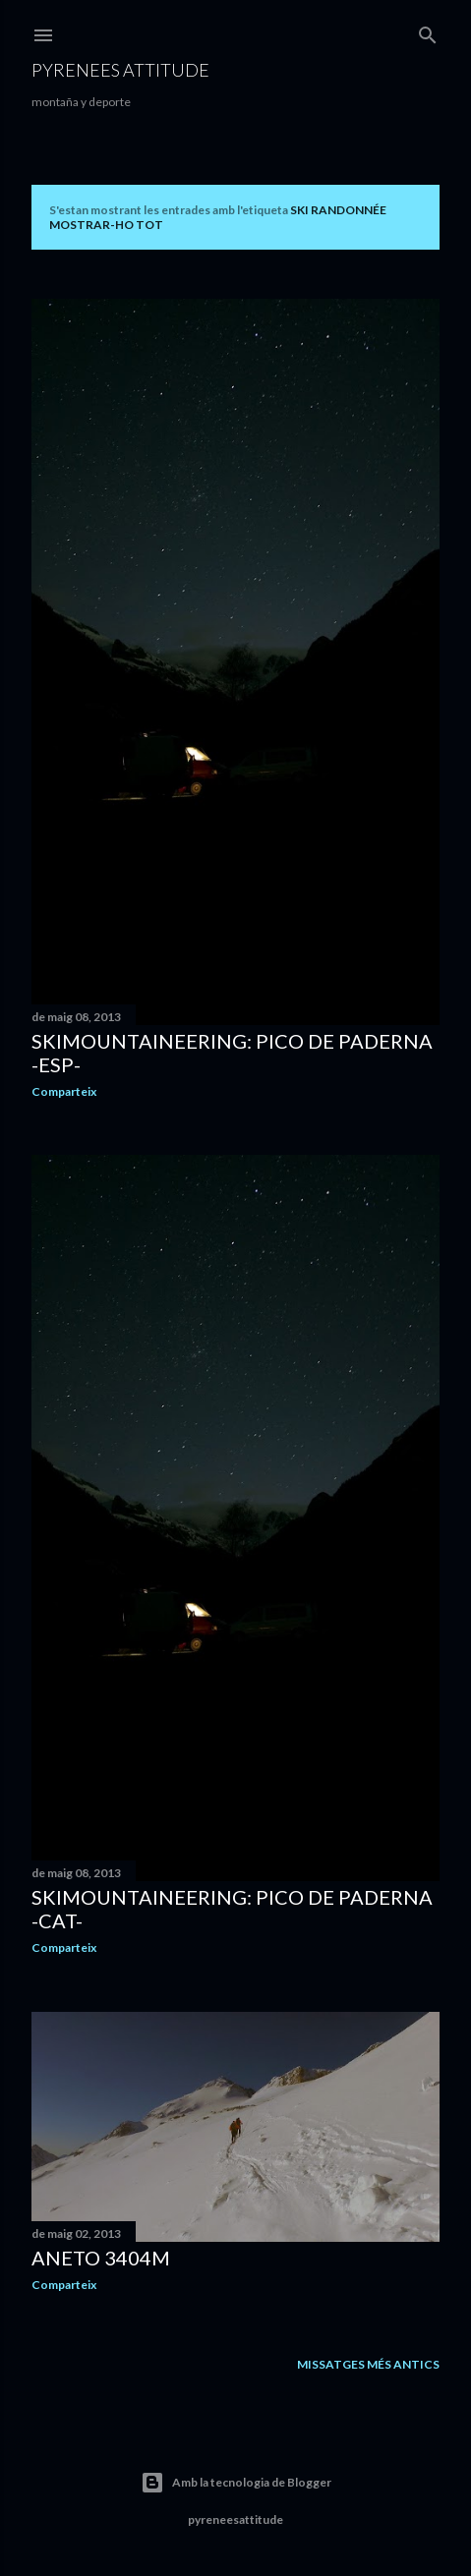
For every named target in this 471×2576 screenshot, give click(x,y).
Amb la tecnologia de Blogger (236, 2482)
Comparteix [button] (63, 1091)
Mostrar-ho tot (106, 224)
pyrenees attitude (120, 70)
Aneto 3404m (100, 2257)
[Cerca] (428, 31)
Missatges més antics (368, 2364)
